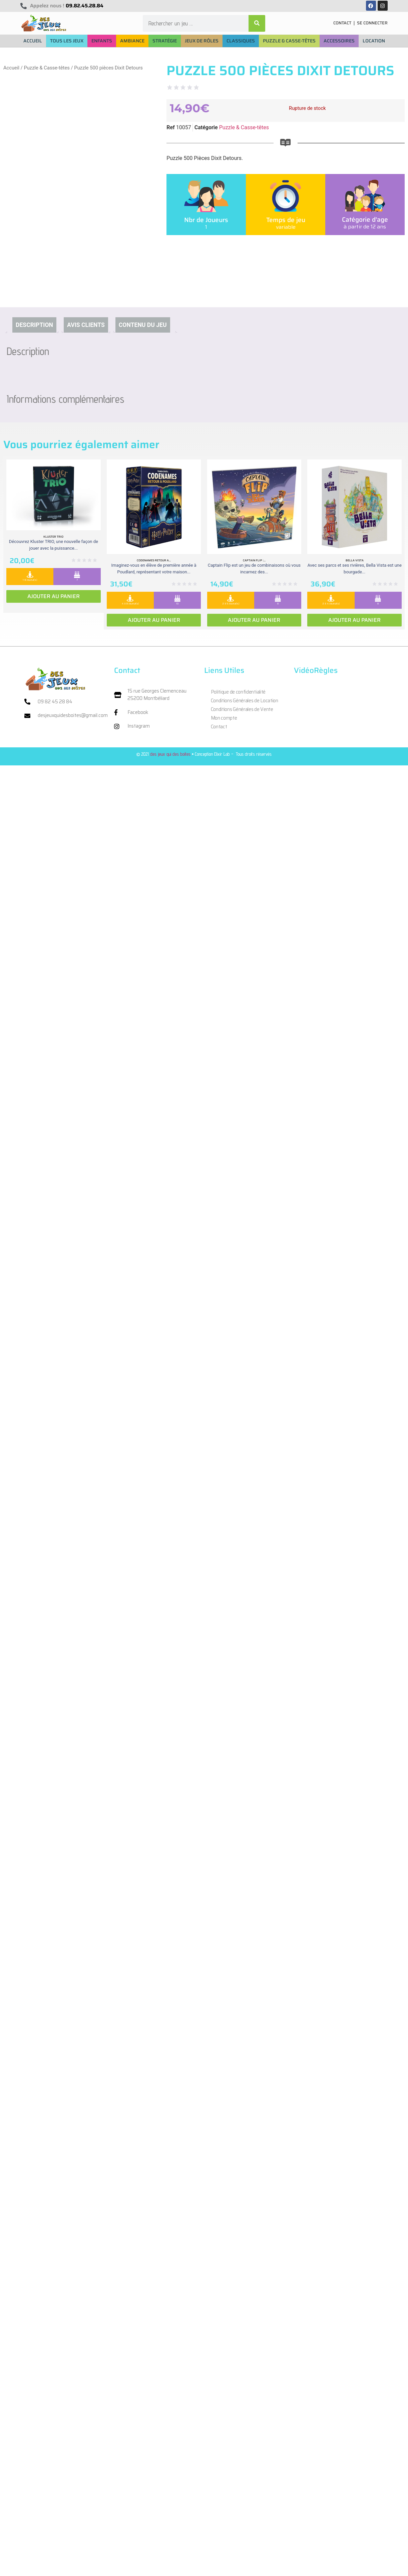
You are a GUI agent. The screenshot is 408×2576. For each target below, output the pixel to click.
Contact (219, 726)
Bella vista (355, 560)
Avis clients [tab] (86, 325)
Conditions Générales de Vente (242, 709)
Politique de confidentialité (238, 692)
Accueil (11, 68)
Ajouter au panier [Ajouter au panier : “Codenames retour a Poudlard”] (154, 620)
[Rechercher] (257, 23)
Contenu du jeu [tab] (143, 325)
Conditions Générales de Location (244, 700)
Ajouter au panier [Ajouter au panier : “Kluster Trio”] (53, 596)
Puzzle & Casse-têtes (46, 68)
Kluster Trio (53, 536)
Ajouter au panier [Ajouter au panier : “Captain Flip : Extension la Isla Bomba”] (254, 620)
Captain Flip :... (254, 560)
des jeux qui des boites (170, 754)
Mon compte (224, 718)
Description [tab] (34, 325)
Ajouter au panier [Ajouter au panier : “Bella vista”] (354, 620)
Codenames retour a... (154, 560)
